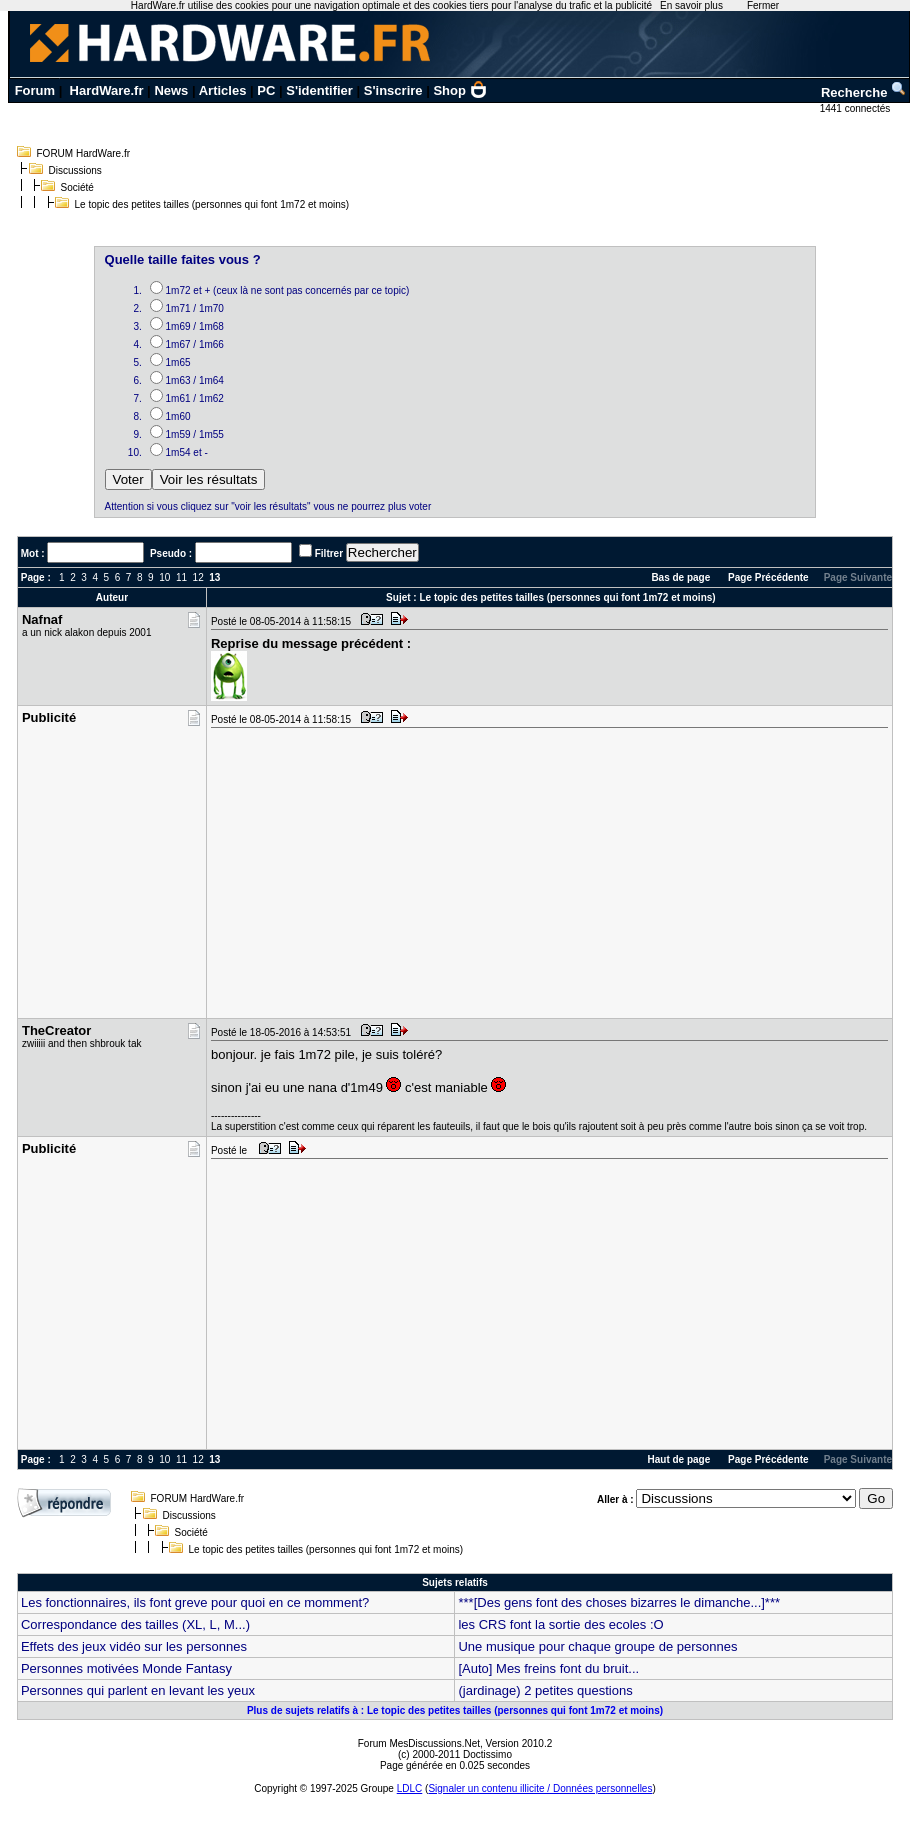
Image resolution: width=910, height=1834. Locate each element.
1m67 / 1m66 (195, 344)
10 (164, 577)
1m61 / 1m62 (195, 398)
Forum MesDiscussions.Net (419, 1743)
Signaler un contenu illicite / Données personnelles (540, 1788)
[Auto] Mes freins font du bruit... (548, 1668)
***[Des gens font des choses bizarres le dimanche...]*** (619, 1602)
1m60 (178, 416)
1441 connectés (856, 108)
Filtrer (329, 553)
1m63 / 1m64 (195, 380)
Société (77, 187)
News (171, 90)
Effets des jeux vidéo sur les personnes (134, 1646)
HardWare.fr (107, 90)
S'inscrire (393, 90)
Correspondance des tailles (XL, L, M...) (135, 1624)
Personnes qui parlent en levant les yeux (138, 1690)
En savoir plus (691, 5)
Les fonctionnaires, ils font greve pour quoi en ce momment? (195, 1602)
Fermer (763, 5)
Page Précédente (768, 577)
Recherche (864, 92)
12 (198, 577)
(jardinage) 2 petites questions (545, 1690)
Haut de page (679, 1459)
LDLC (410, 1788)
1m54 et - (187, 452)
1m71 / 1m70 (195, 308)
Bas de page (680, 577)
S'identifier (319, 90)
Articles (223, 90)
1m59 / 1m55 (195, 434)
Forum (35, 90)
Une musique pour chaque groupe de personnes (597, 1646)
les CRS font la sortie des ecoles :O (560, 1624)
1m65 (178, 362)
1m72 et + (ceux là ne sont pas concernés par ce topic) (288, 290)
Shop (460, 90)
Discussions (75, 170)
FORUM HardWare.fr (84, 153)
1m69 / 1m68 (195, 326)
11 (181, 577)
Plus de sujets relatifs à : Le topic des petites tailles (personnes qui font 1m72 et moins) (455, 1710)
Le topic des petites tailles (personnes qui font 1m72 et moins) (212, 204)
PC (266, 90)
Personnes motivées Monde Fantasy (126, 1668)
